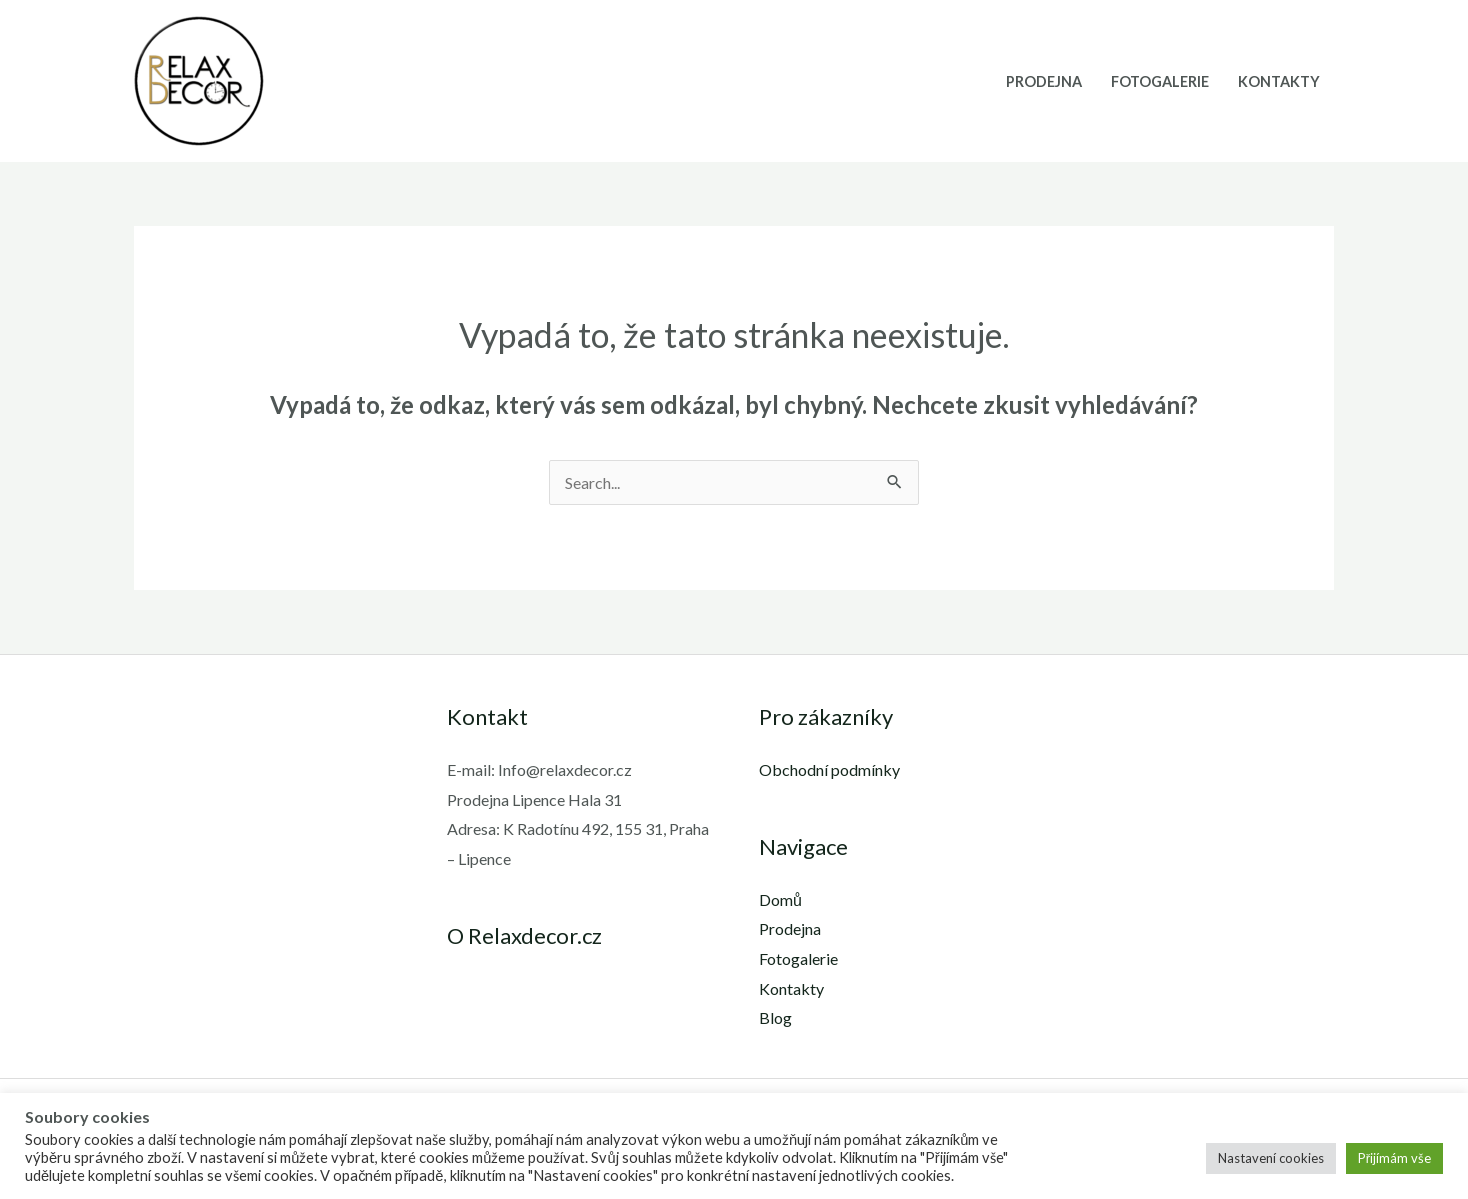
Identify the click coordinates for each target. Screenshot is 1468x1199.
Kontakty (1279, 81)
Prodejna (1044, 81)
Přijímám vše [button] (1394, 1158)
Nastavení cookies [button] (1271, 1158)
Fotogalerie (1160, 81)
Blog (775, 1017)
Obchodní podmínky (829, 769)
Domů (780, 899)
